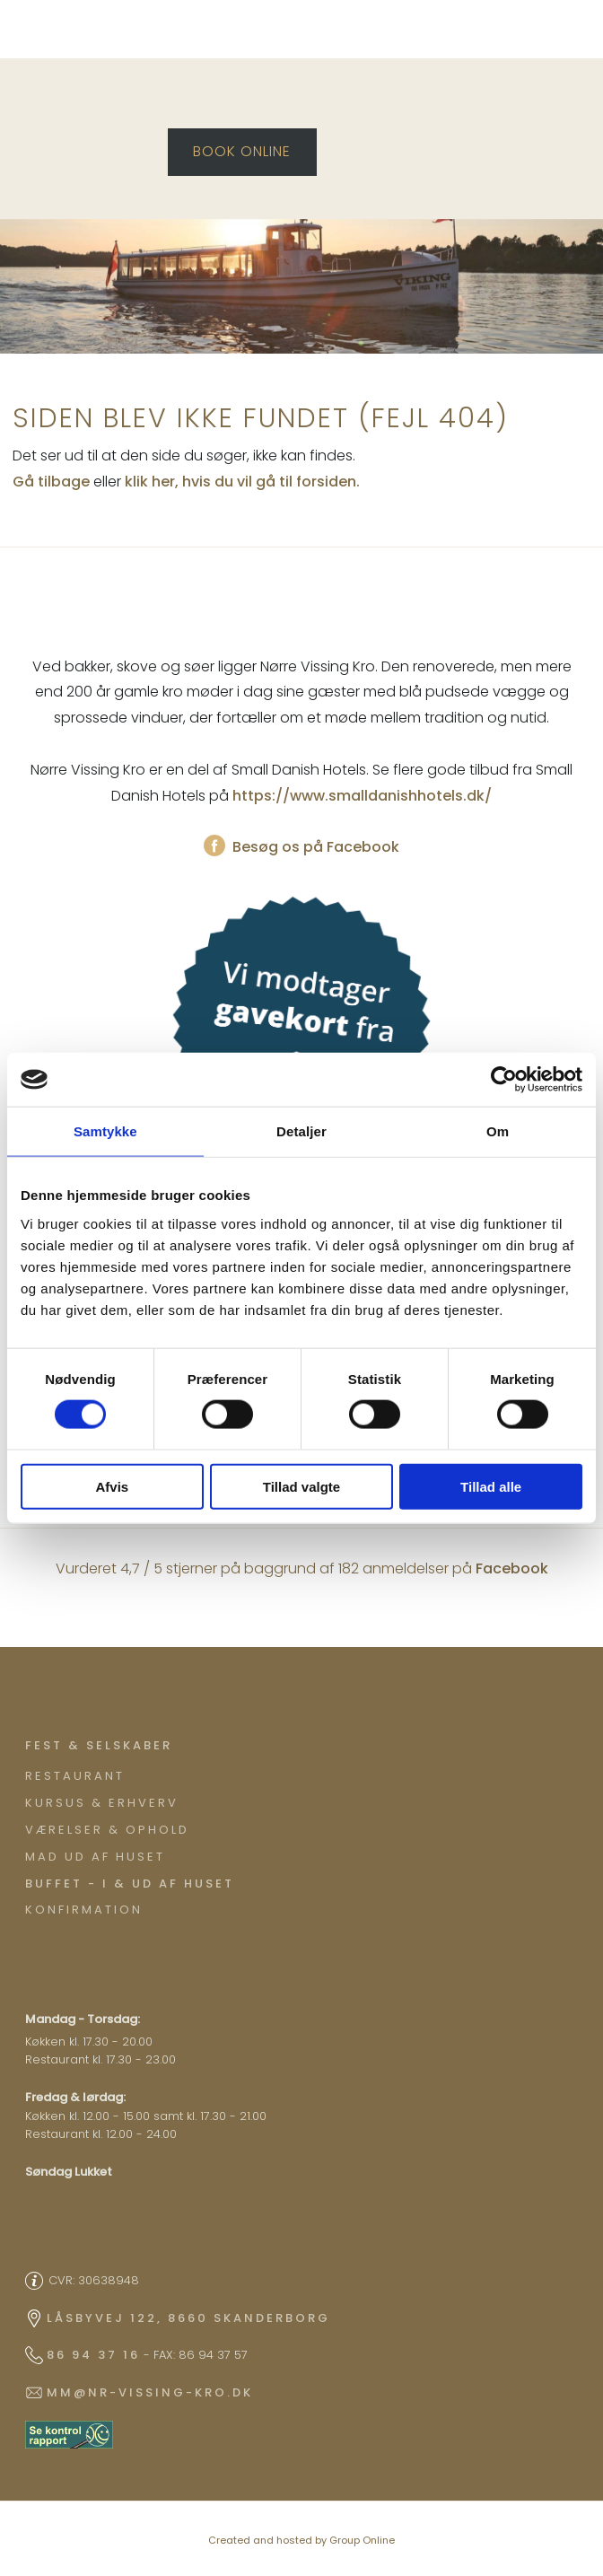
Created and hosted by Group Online (301, 2540)
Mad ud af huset (95, 1856)
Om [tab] (497, 1131)
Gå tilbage (51, 481)
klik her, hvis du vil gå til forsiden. (242, 481)
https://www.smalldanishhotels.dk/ (362, 795)
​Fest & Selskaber (98, 1745)
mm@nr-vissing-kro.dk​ (150, 2392)
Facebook (512, 1568)
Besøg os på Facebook (301, 847)
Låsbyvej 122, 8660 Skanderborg (188, 2317)
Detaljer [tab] (301, 1131)
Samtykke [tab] (105, 1131)
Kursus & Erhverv (102, 1802)
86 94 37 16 (93, 2354)
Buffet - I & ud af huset (129, 1883)
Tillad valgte (301, 1486)
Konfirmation (84, 1909)
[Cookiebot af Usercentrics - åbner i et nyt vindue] (503, 1079)
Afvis (111, 1486)
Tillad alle (490, 1486)
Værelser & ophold (107, 1829)
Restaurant (75, 1775)
